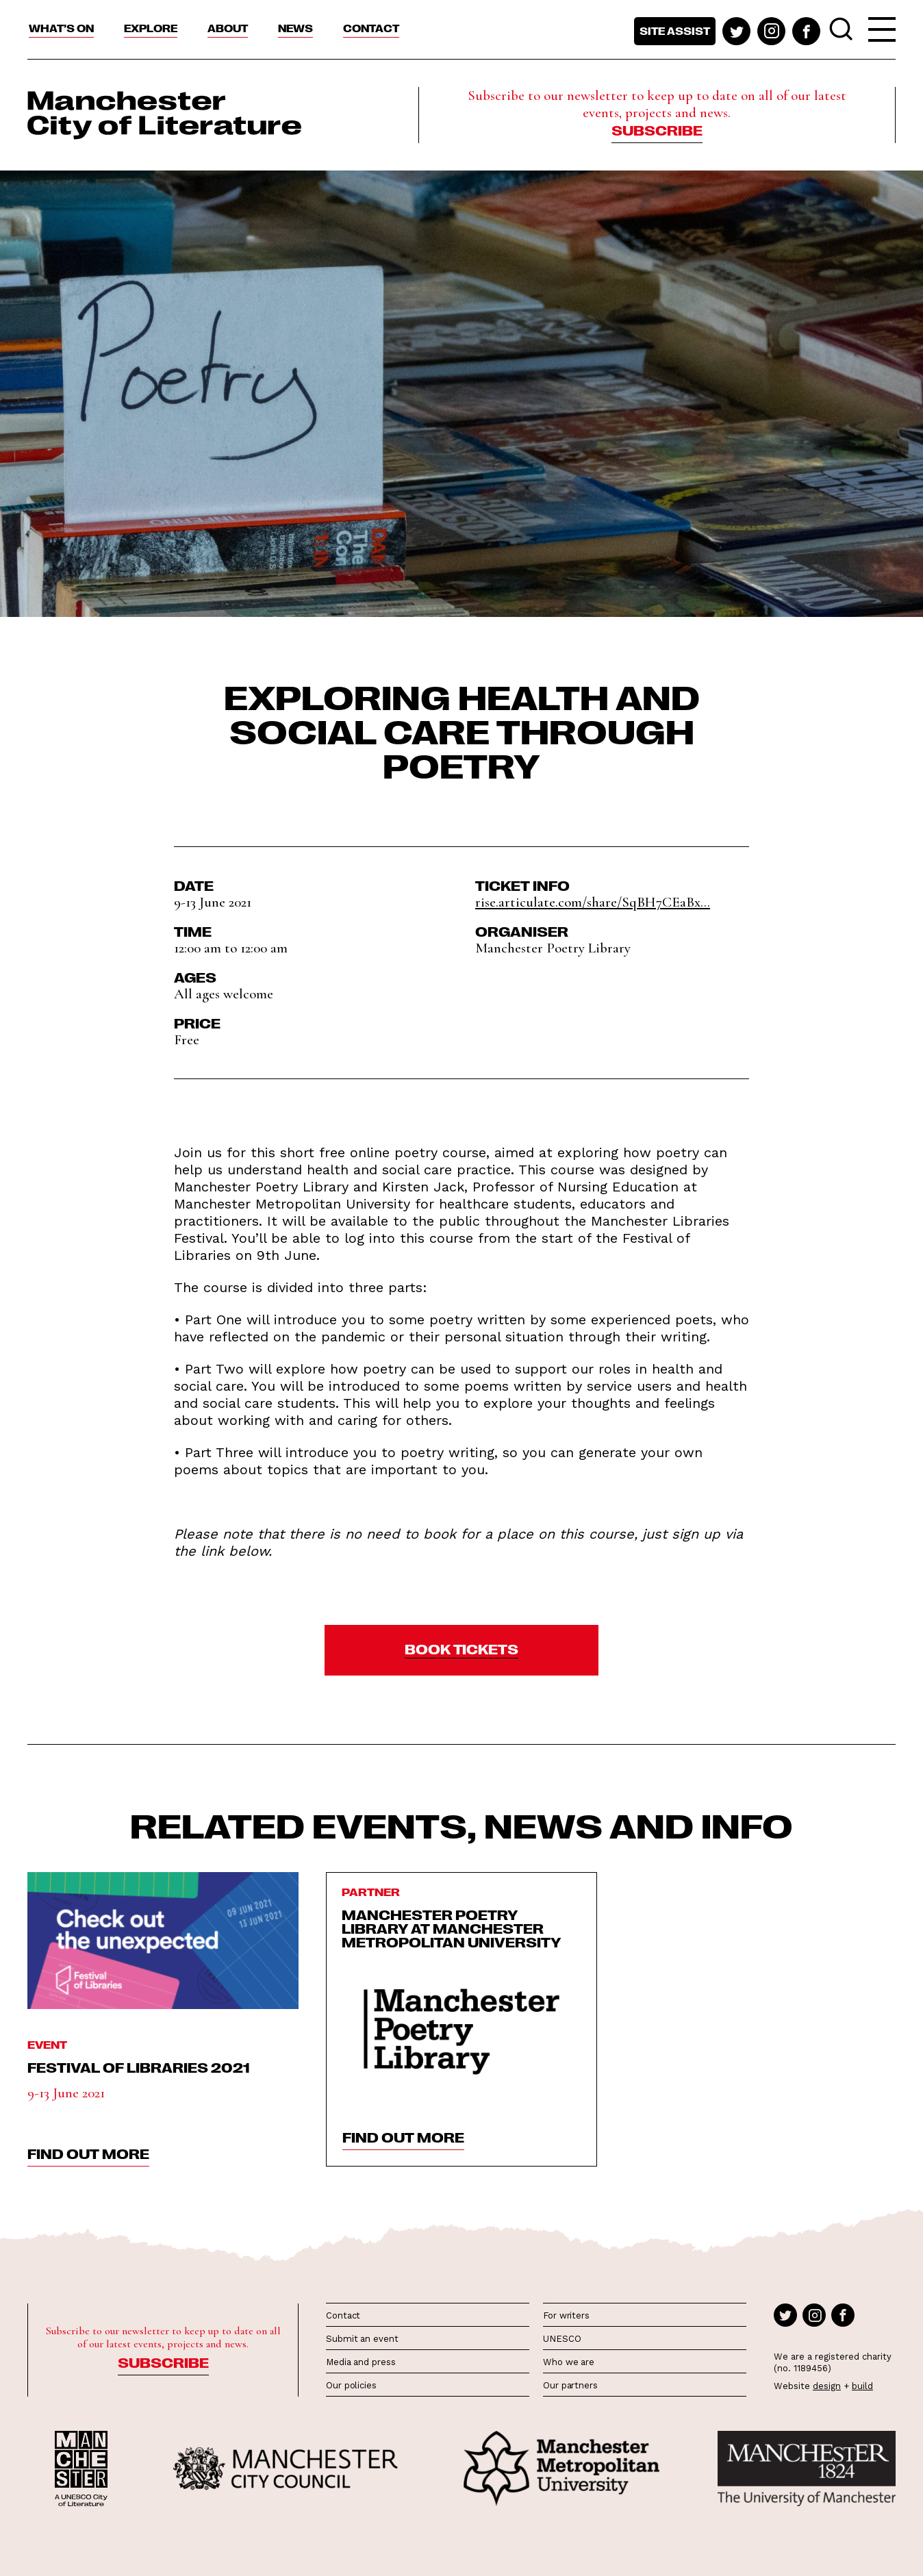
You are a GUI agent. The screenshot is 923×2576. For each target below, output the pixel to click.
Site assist (675, 31)
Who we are (568, 2362)
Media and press (361, 2362)
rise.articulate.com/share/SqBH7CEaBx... (592, 902)
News (295, 28)
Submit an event (362, 2339)
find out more (88, 2153)
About (227, 28)
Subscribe (657, 129)
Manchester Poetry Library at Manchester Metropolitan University (451, 1927)
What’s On (61, 28)
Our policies (351, 2385)
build (862, 2386)
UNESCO (562, 2339)
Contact (371, 28)
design (827, 2386)
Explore (150, 28)
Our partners (570, 2385)
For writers (566, 2315)
